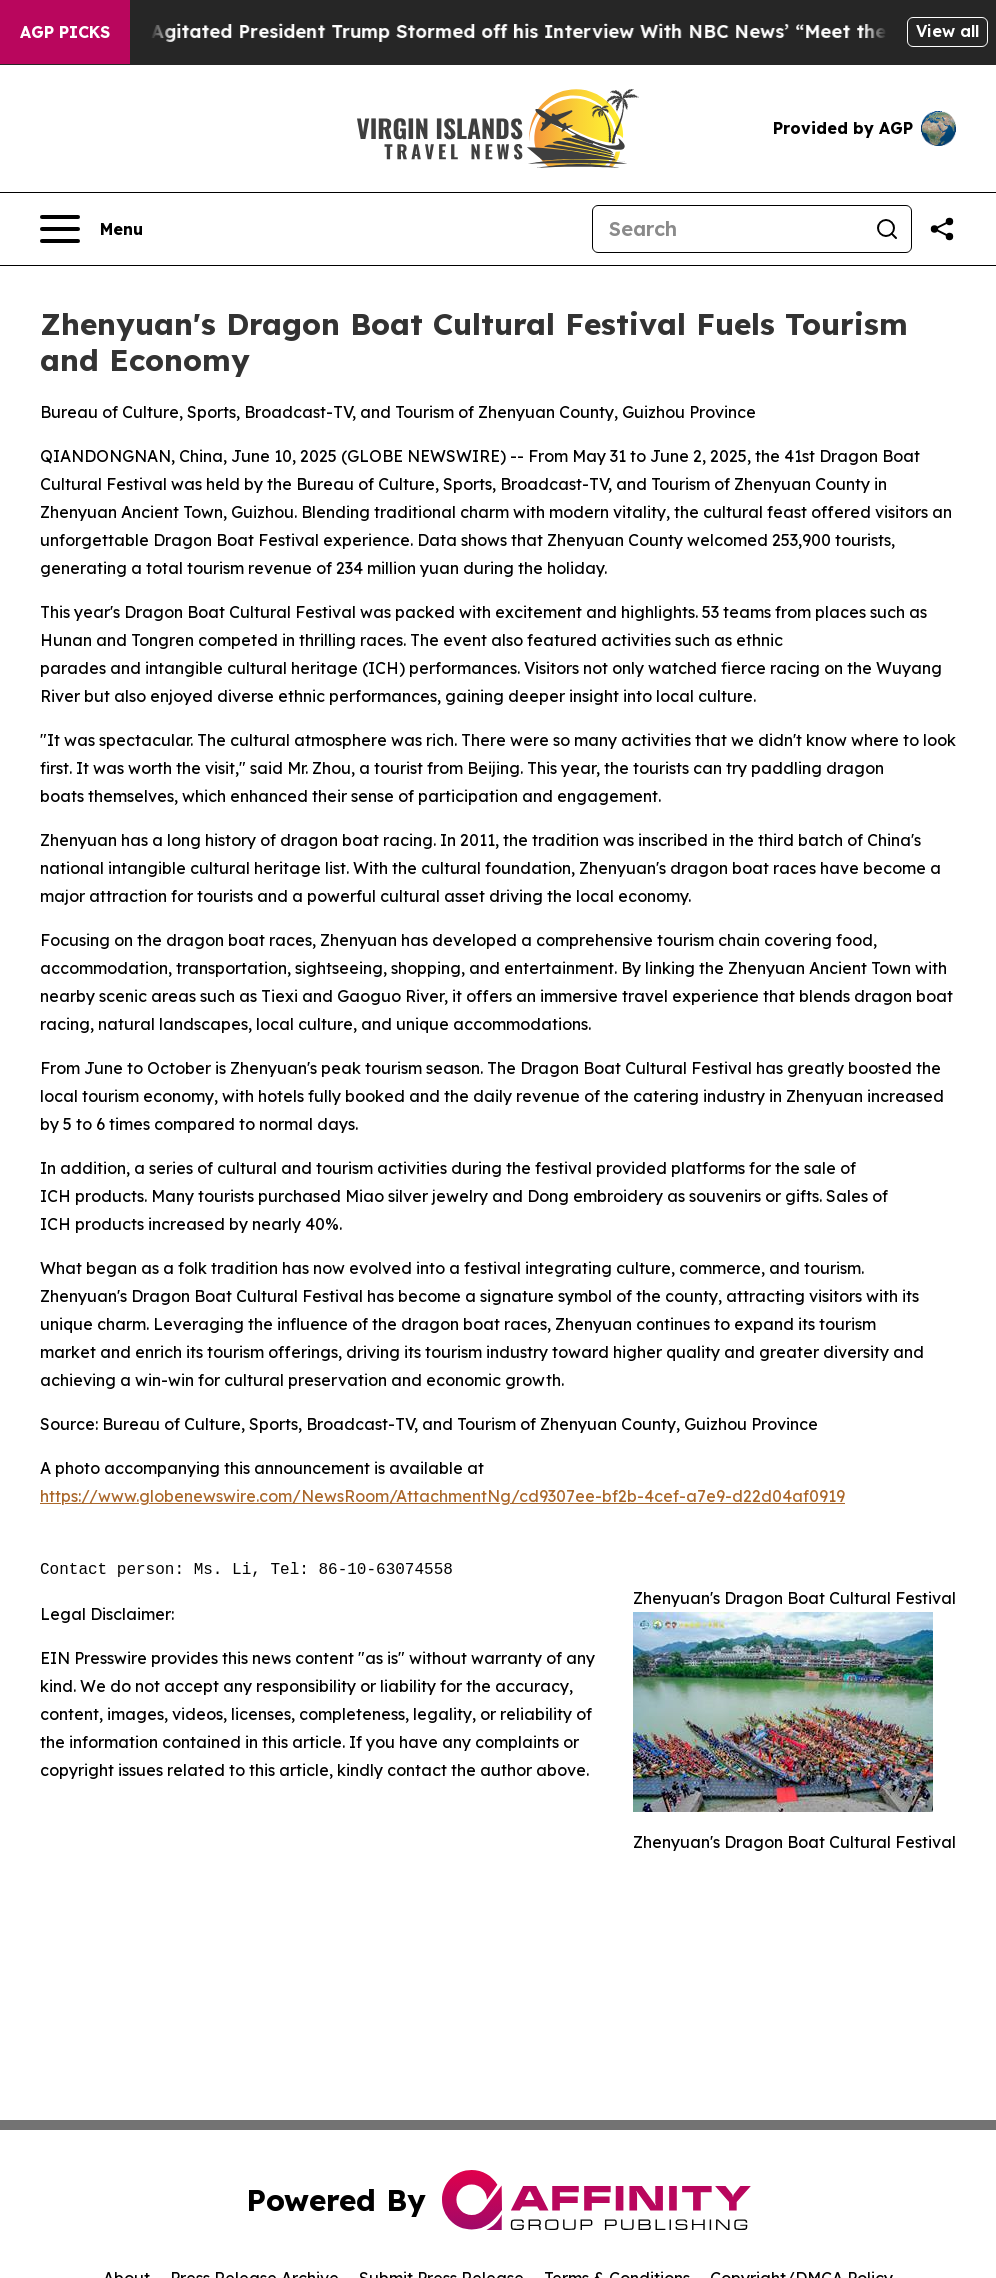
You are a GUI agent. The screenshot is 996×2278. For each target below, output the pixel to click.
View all (947, 31)
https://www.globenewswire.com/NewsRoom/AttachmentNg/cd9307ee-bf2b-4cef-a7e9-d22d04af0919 (442, 1496)
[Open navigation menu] (91, 229)
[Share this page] (942, 229)
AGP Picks (65, 32)
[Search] (728, 229)
